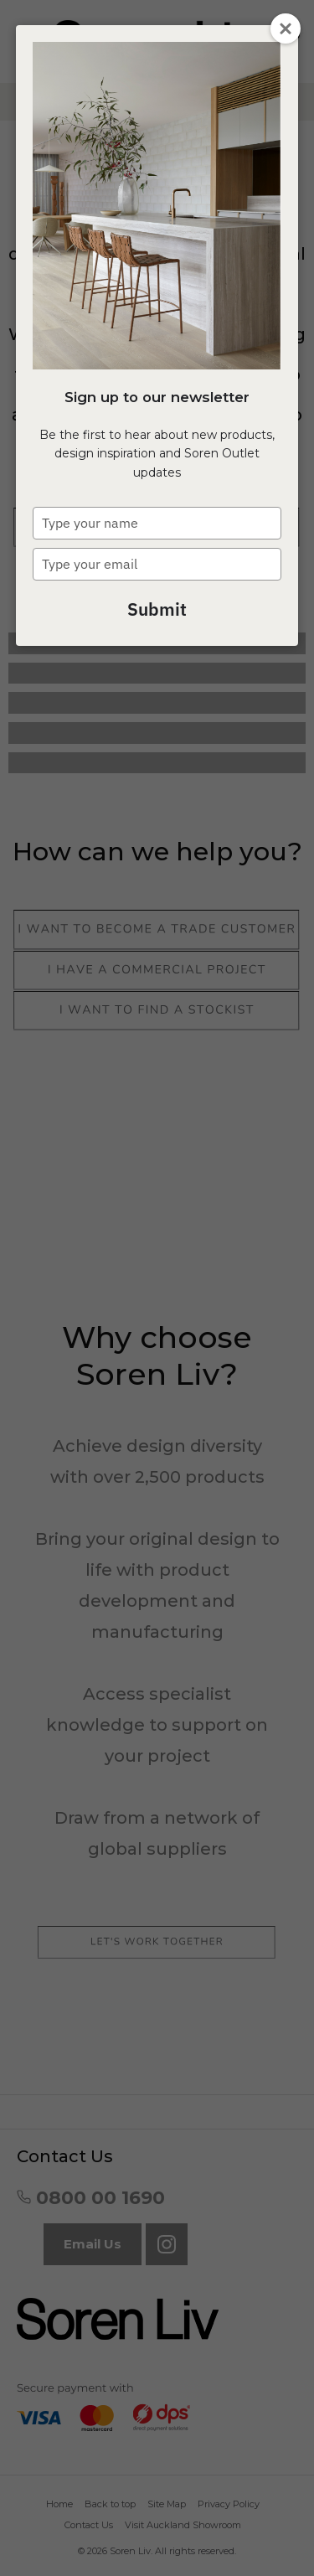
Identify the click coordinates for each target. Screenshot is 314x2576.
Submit (157, 609)
